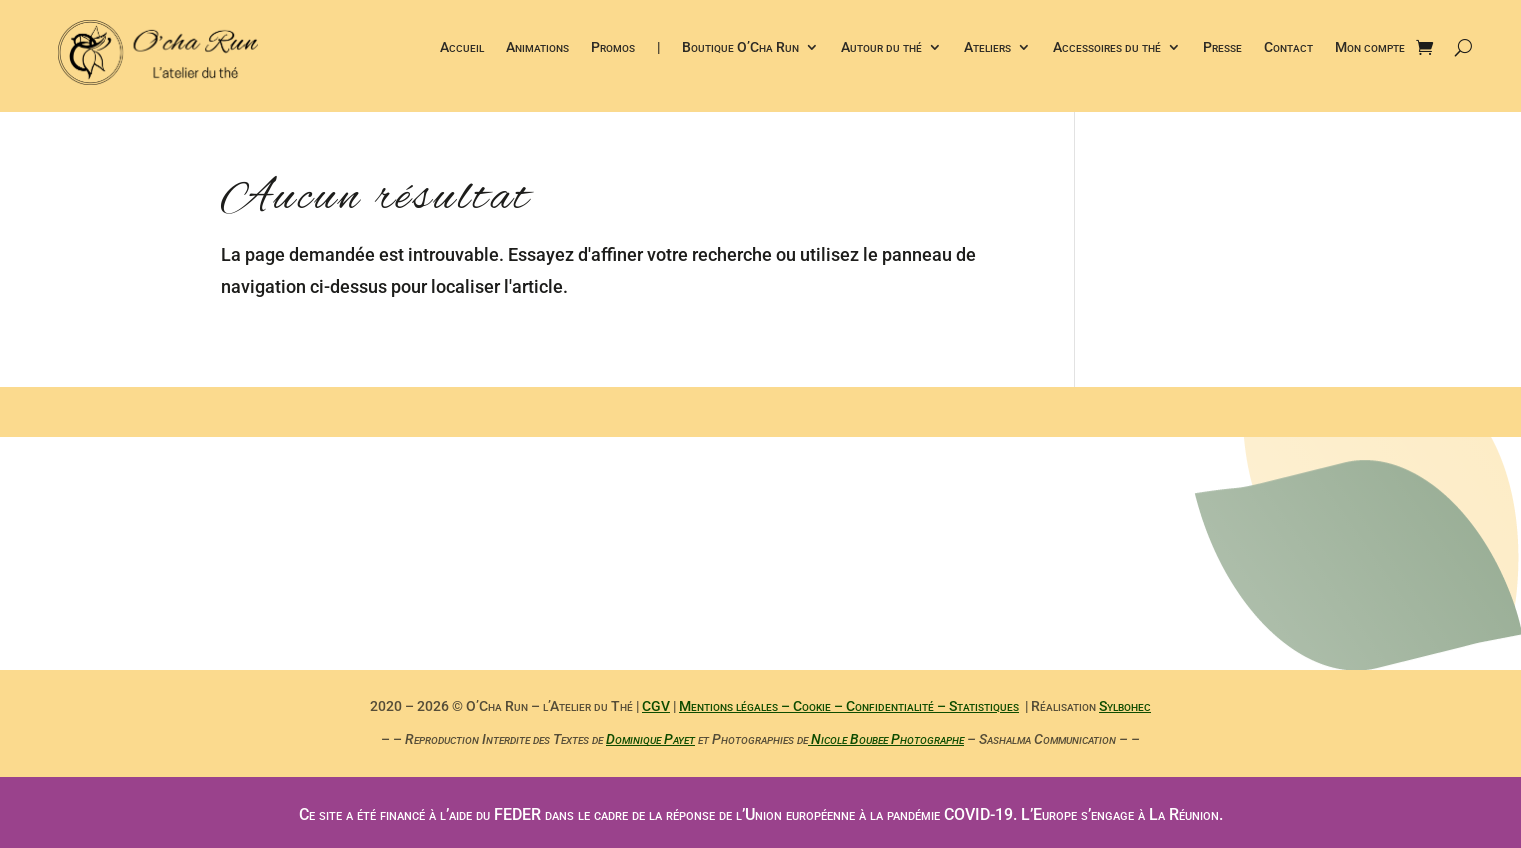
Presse (1222, 47)
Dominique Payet (650, 739)
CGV (656, 706)
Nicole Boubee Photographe (886, 739)
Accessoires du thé (1107, 47)
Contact (1288, 47)
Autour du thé (881, 47)
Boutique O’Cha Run (740, 47)
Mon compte (1370, 47)
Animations (537, 47)
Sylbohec (1125, 706)
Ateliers (987, 47)
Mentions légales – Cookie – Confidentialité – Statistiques (849, 706)
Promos (613, 47)
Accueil (462, 47)
